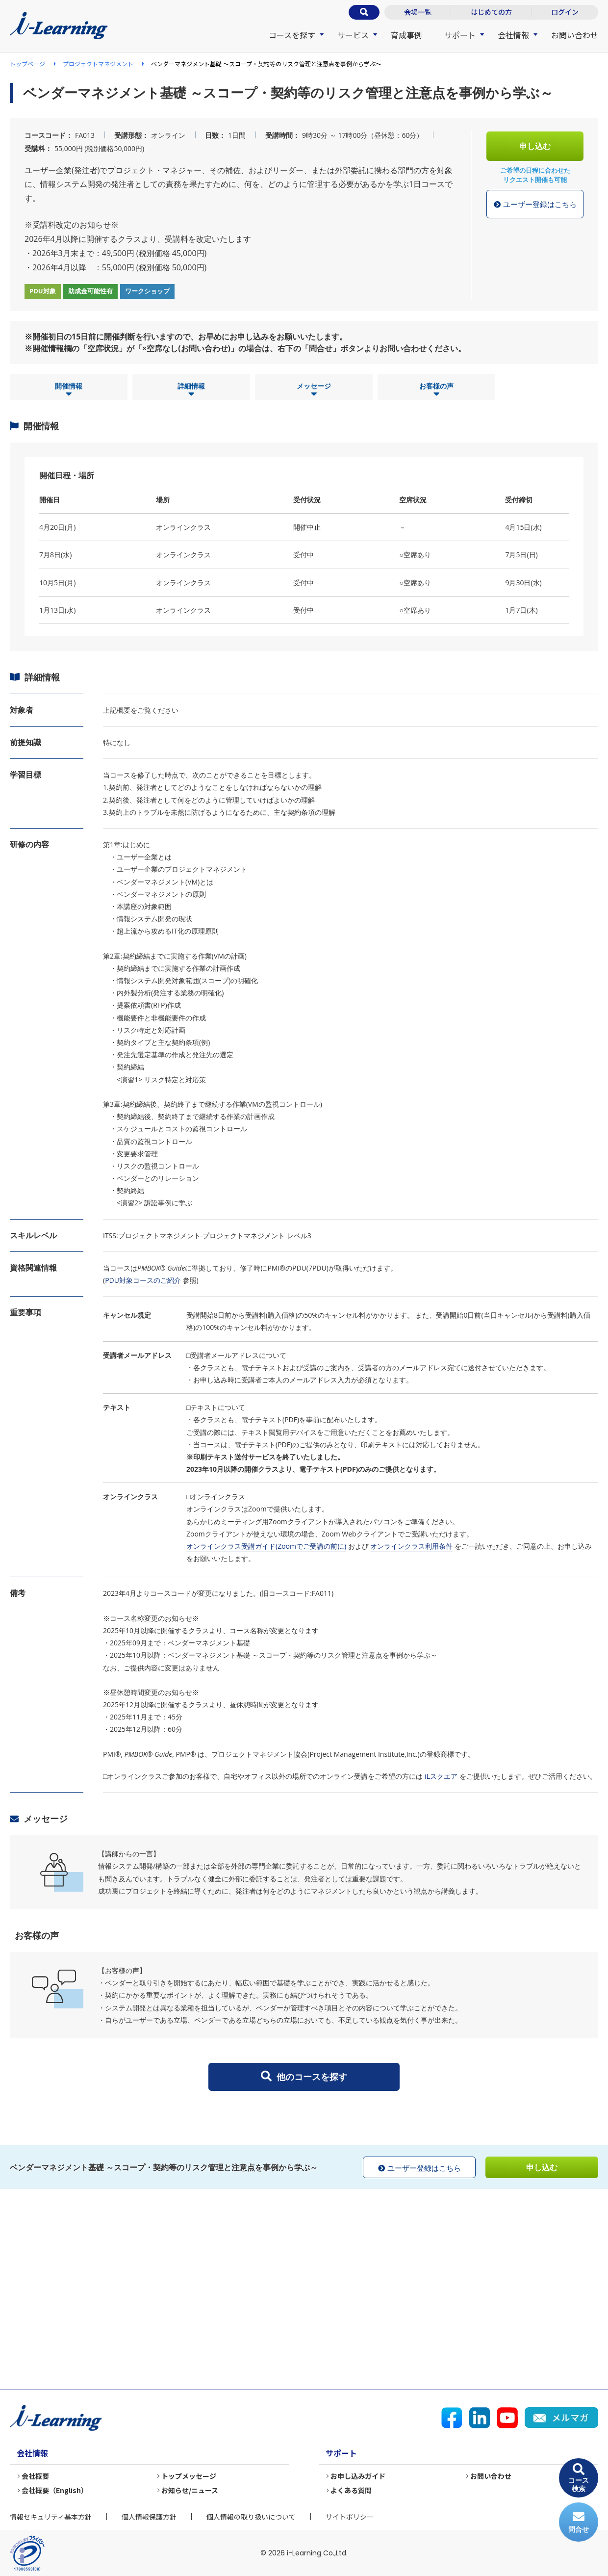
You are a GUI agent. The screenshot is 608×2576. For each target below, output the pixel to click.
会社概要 (35, 2476)
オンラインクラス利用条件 (411, 1546)
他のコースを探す (304, 2076)
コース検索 (578, 2478)
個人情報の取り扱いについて (251, 2516)
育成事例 (406, 35)
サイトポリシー (350, 2516)
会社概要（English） (55, 2490)
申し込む (535, 146)
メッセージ (314, 390)
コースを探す (292, 35)
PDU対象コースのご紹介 (143, 1280)
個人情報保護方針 (149, 2516)
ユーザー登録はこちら (535, 204)
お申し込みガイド (357, 2476)
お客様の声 (436, 390)
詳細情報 (191, 390)
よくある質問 (351, 2490)
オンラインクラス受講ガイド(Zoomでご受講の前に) (266, 1546)
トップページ (27, 63)
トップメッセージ (188, 2476)
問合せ (578, 2522)
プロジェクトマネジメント (98, 63)
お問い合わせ (574, 35)
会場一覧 (417, 12)
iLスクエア (441, 1776)
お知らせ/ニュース (189, 2490)
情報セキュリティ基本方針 (51, 2516)
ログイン (565, 12)
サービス (353, 35)
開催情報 (68, 390)
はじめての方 (491, 12)
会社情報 (513, 35)
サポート (460, 35)
